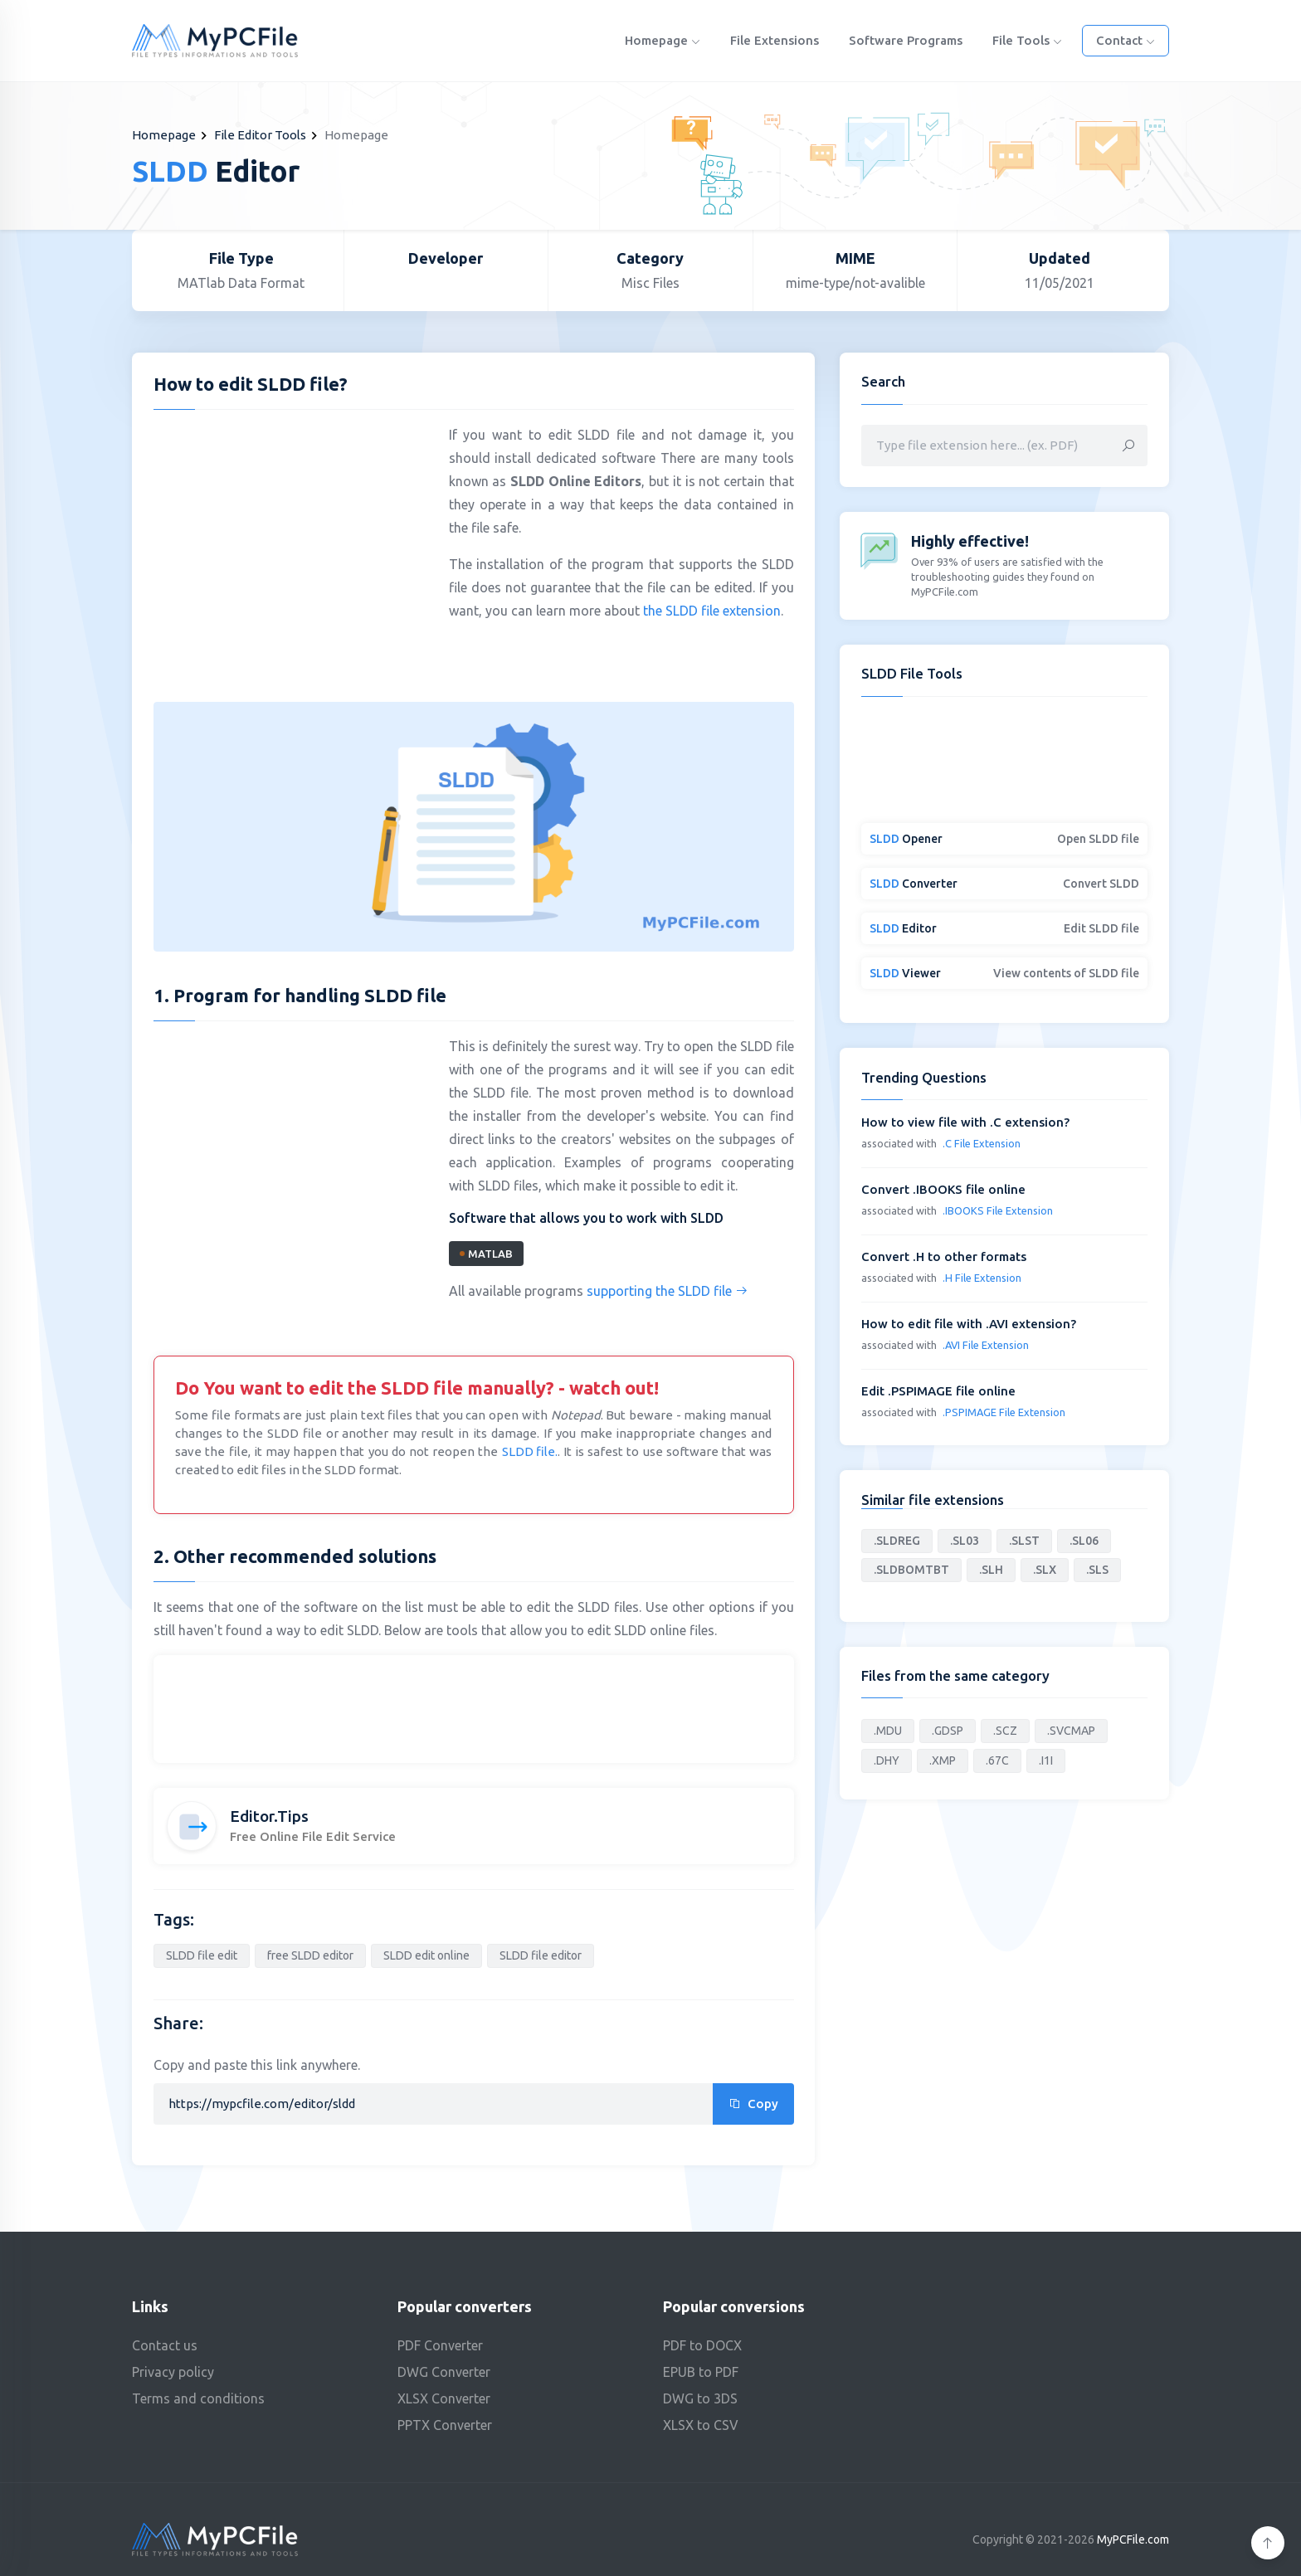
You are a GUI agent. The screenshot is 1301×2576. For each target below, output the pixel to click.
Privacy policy (173, 2371)
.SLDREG (897, 1540)
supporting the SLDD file (667, 1290)
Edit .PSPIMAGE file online (938, 1391)
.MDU (888, 1730)
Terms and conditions (198, 2398)
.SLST (1024, 1540)
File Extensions (774, 40)
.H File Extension (982, 1277)
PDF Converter (440, 2345)
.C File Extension (982, 1143)
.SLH (991, 1569)
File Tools (1027, 40)
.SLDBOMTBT (911, 1569)
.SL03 (964, 1540)
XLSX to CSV (700, 2425)
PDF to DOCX (702, 2345)
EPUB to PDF (700, 2371)
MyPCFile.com (1133, 2539)
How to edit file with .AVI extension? (968, 1324)
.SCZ (1005, 1730)
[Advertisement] (292, 542)
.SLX (1044, 1569)
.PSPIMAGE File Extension (1004, 1412)
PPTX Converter (444, 2425)
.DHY (886, 1760)
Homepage (662, 40)
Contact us (164, 2345)
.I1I (1046, 1760)
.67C (997, 1760)
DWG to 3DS (700, 2398)
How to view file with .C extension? (965, 1122)
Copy (753, 2103)
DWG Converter (443, 2371)
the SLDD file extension (712, 610)
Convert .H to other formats (943, 1256)
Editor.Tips (269, 1816)
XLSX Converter (443, 2398)
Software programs (905, 40)
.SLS (1097, 1569)
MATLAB (486, 1253)
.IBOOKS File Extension (998, 1210)
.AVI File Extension (986, 1345)
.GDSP (947, 1730)
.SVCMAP (1071, 1730)
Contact (1125, 40)
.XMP (942, 1760)
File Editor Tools (260, 135)
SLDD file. (530, 1451)
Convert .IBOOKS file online (943, 1189)
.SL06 (1084, 1540)
